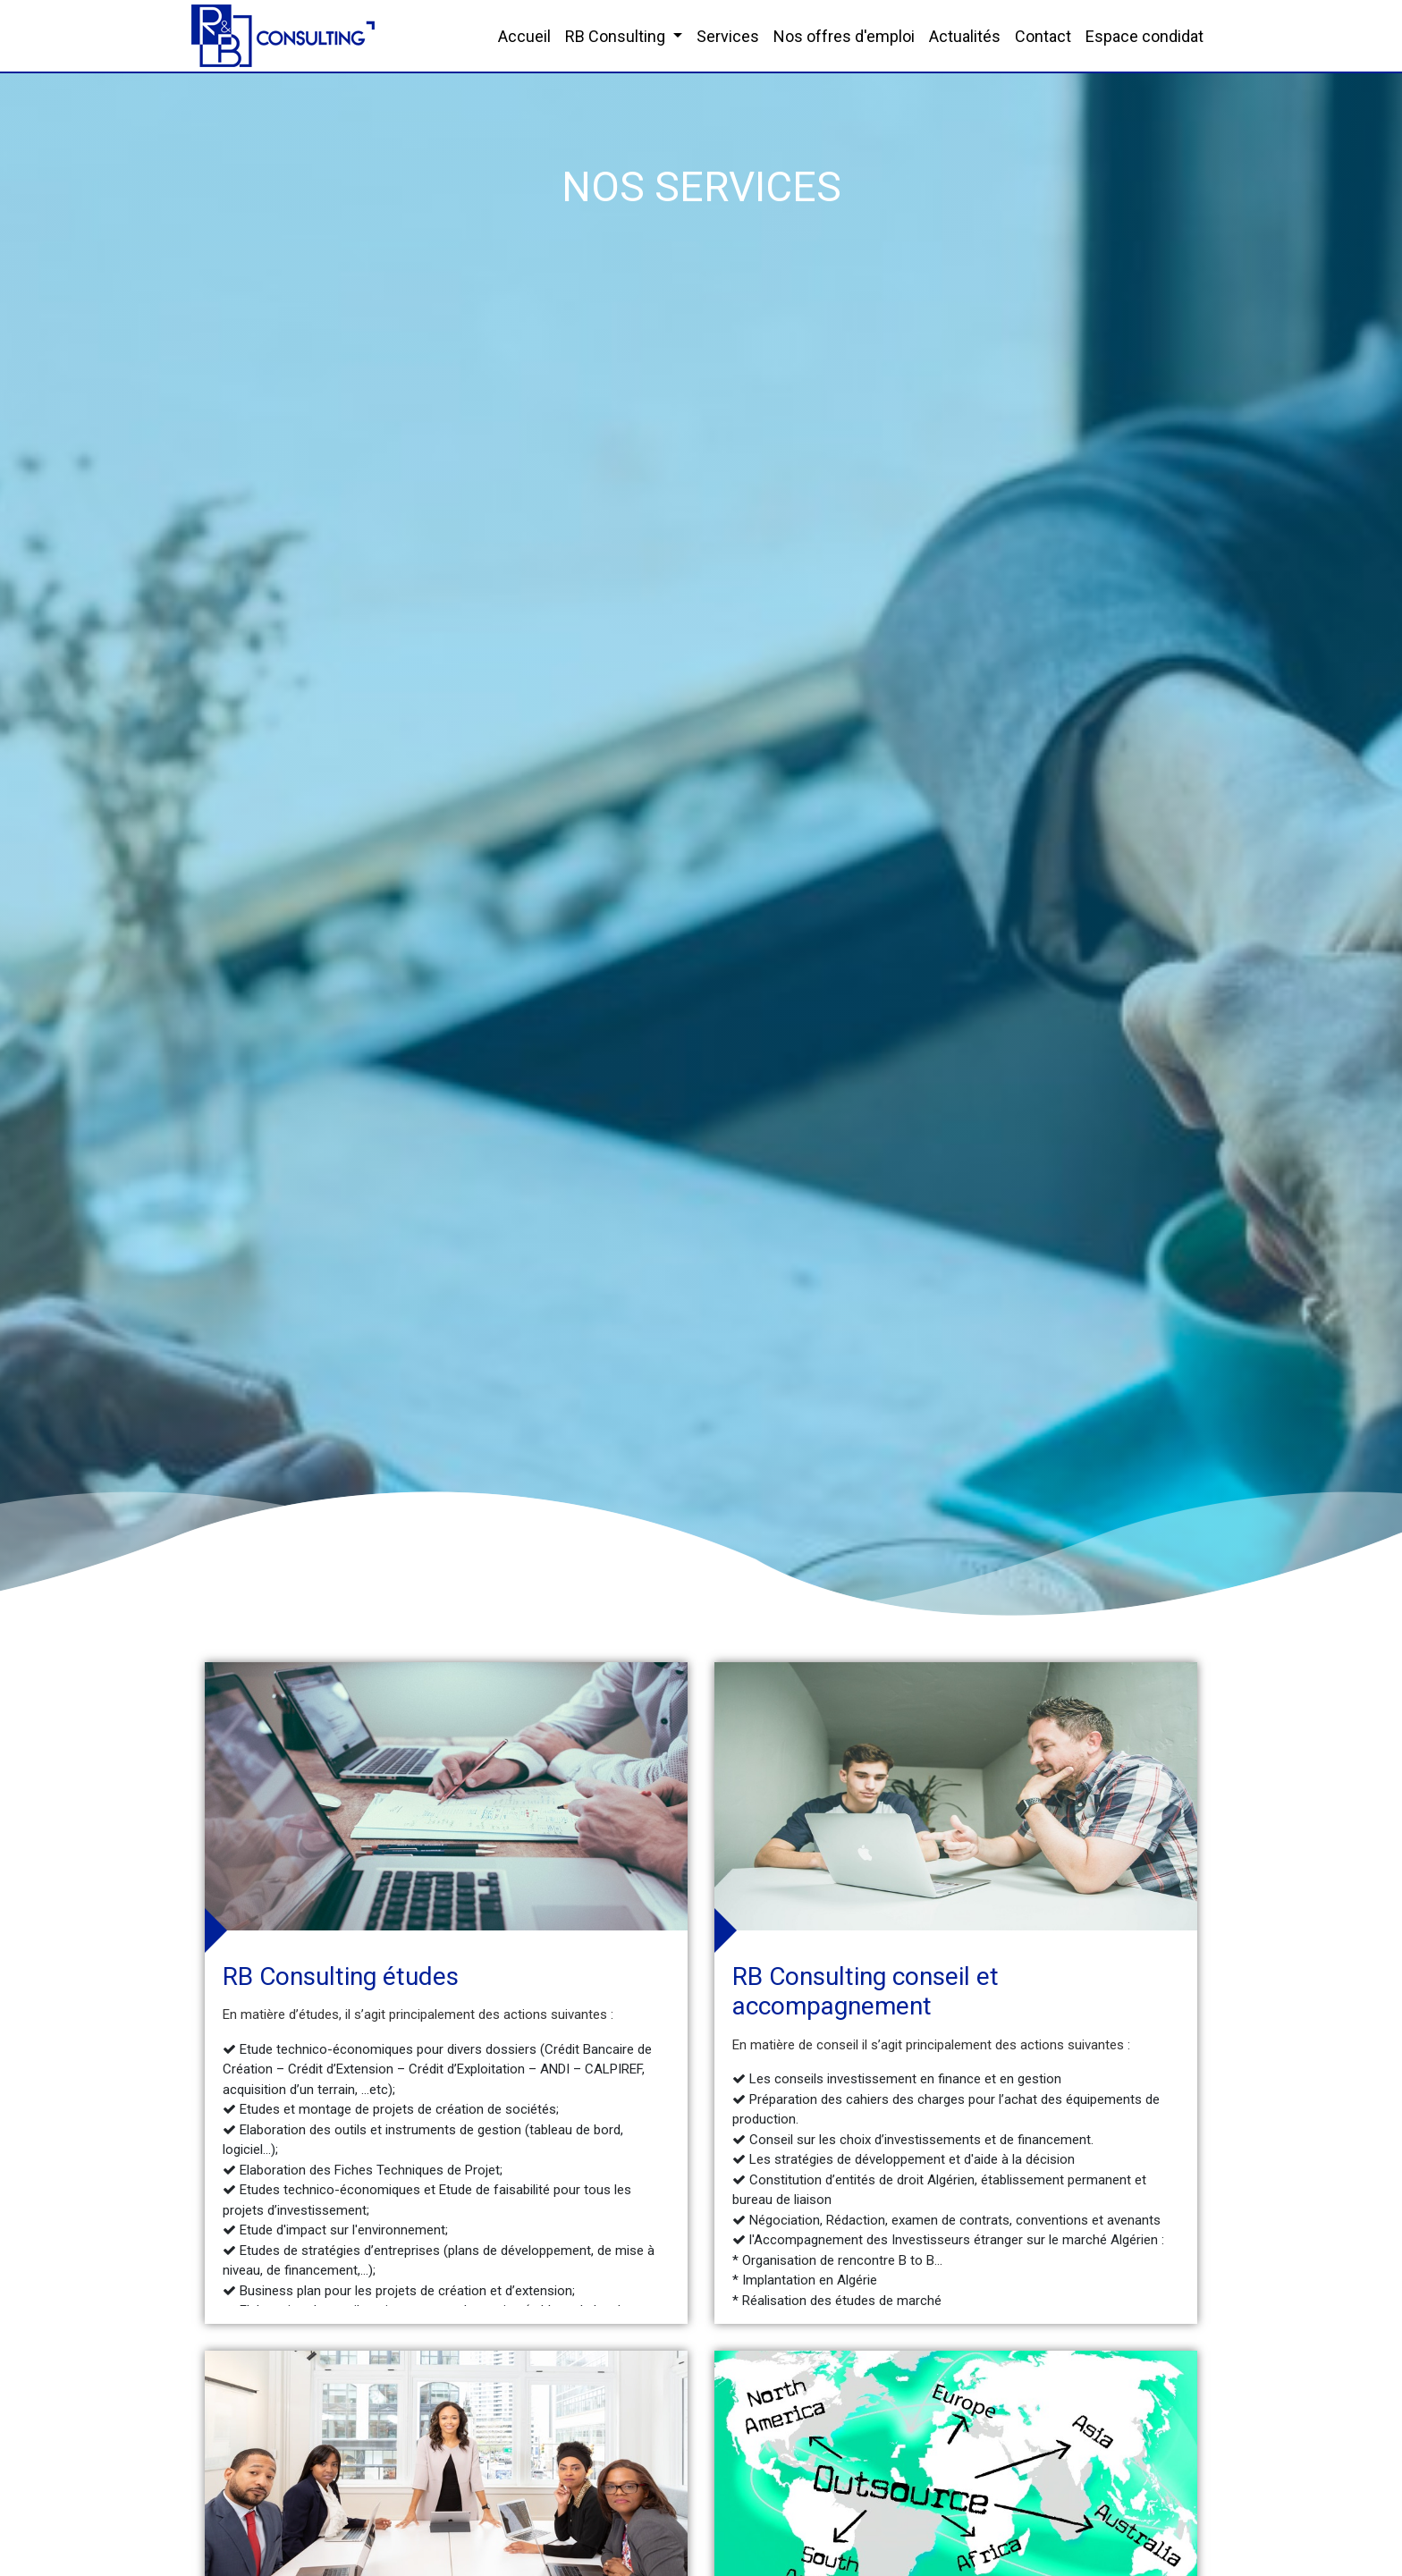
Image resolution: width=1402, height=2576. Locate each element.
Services (728, 36)
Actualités (965, 36)
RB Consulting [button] (617, 36)
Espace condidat (1144, 36)
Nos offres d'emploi (844, 36)
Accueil (524, 36)
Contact (1043, 36)
